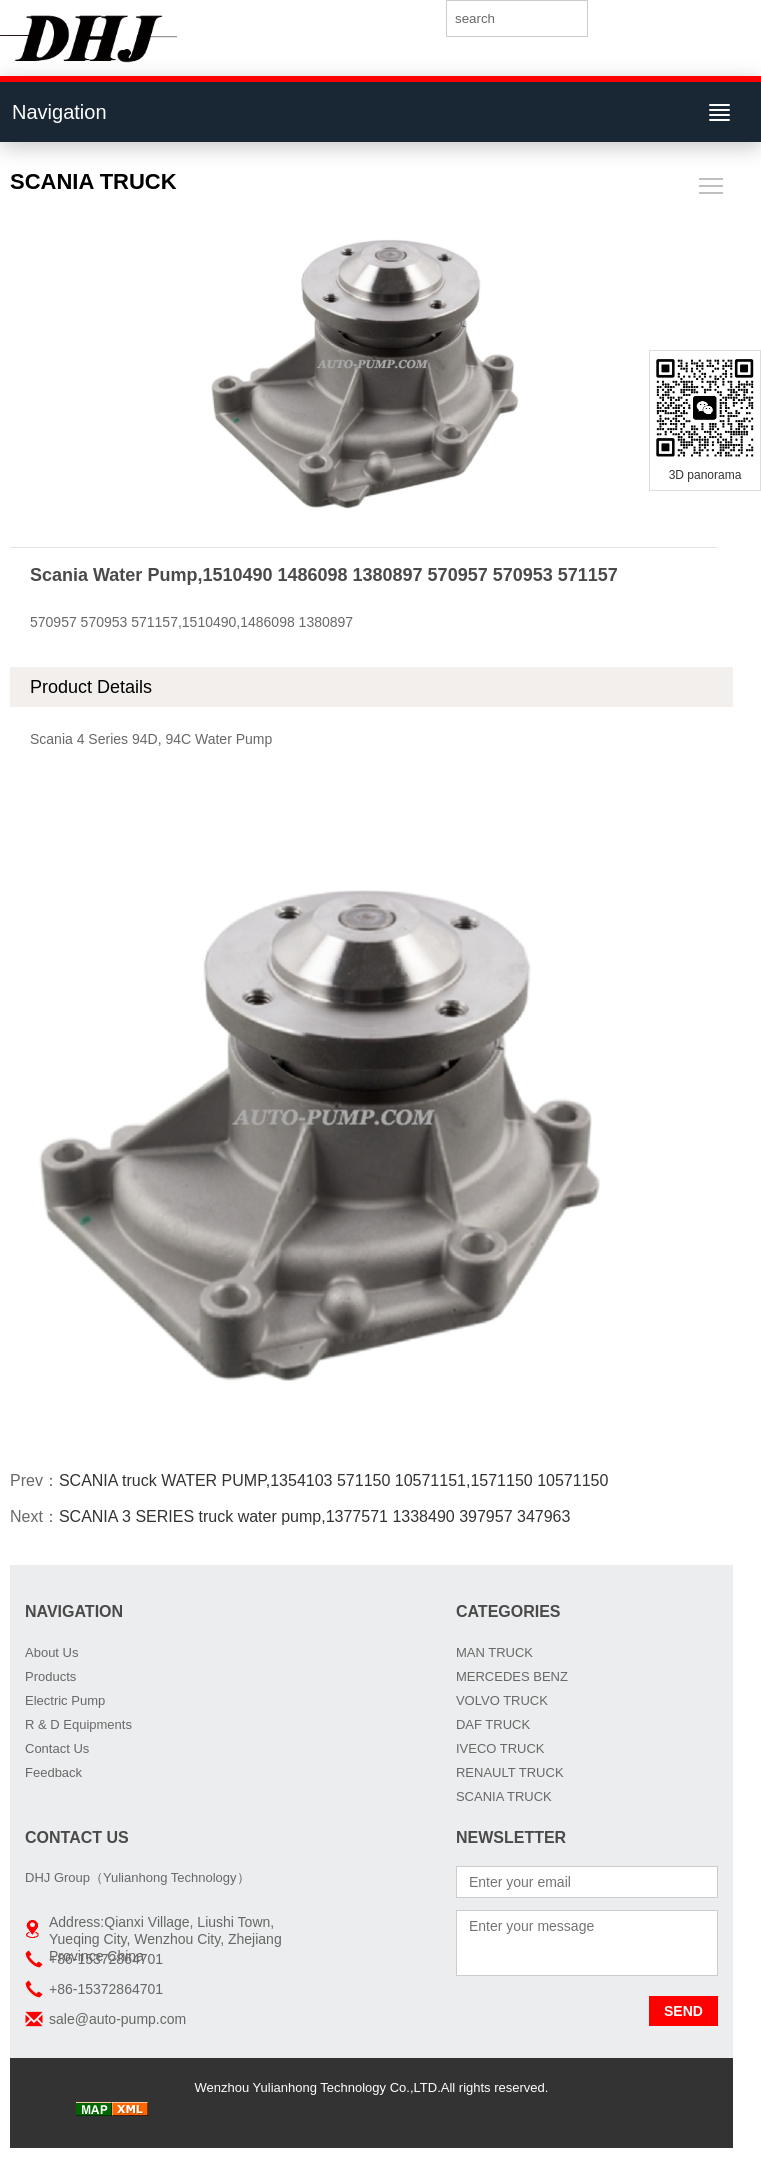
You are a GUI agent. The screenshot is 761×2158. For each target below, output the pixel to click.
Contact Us (57, 1748)
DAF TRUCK (493, 1724)
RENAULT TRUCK (510, 1772)
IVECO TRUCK (500, 1748)
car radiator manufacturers (428, 2111)
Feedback (53, 1772)
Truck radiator (191, 2111)
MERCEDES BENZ (512, 1676)
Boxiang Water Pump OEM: (587, 2111)
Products (50, 1676)
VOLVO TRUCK (502, 1700)
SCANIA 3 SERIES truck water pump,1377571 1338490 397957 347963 (314, 1516)
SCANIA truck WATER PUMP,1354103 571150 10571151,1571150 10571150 (333, 1480)
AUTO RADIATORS (291, 2111)
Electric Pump (65, 1700)
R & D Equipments (78, 1724)
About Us (51, 1652)
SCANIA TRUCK (504, 1796)
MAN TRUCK (494, 1652)
